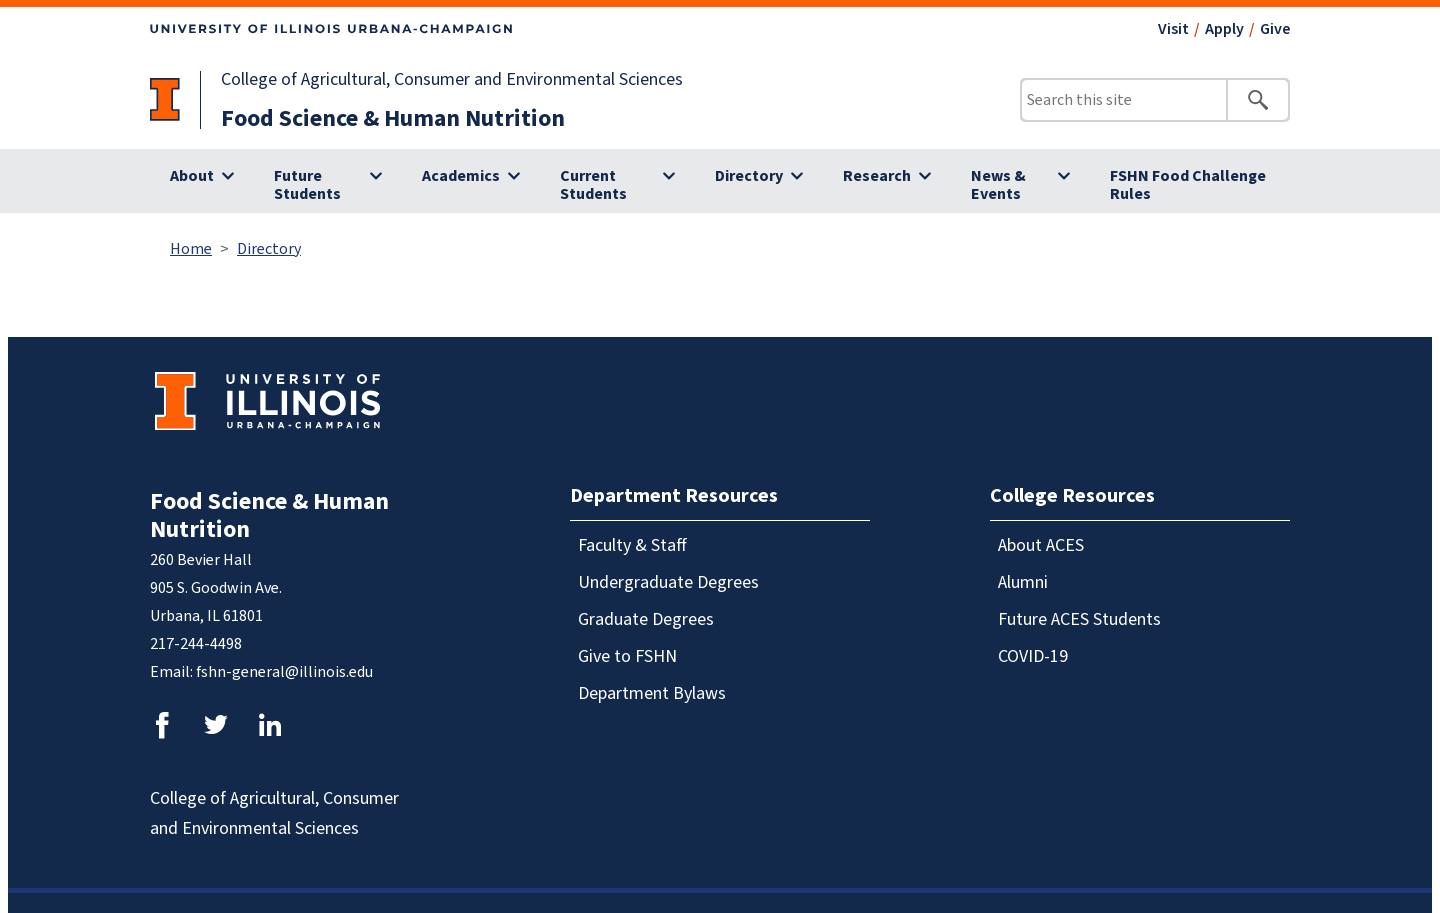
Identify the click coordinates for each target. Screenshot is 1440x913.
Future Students (307, 185)
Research (877, 176)
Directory (749, 176)
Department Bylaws (652, 693)
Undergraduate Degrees (668, 582)
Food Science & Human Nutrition (393, 118)
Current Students (593, 185)
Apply (1224, 29)
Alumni (1023, 582)
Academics (461, 176)
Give (1275, 29)
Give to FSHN (627, 656)
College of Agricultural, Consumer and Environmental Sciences (452, 79)
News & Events (998, 185)
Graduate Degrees (646, 619)
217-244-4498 (196, 644)
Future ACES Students (1079, 619)
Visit (1173, 29)
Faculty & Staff (632, 545)
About (192, 176)
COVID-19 (1033, 656)
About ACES (1041, 545)
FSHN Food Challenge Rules (1188, 185)
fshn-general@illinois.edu (284, 672)
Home (191, 249)
